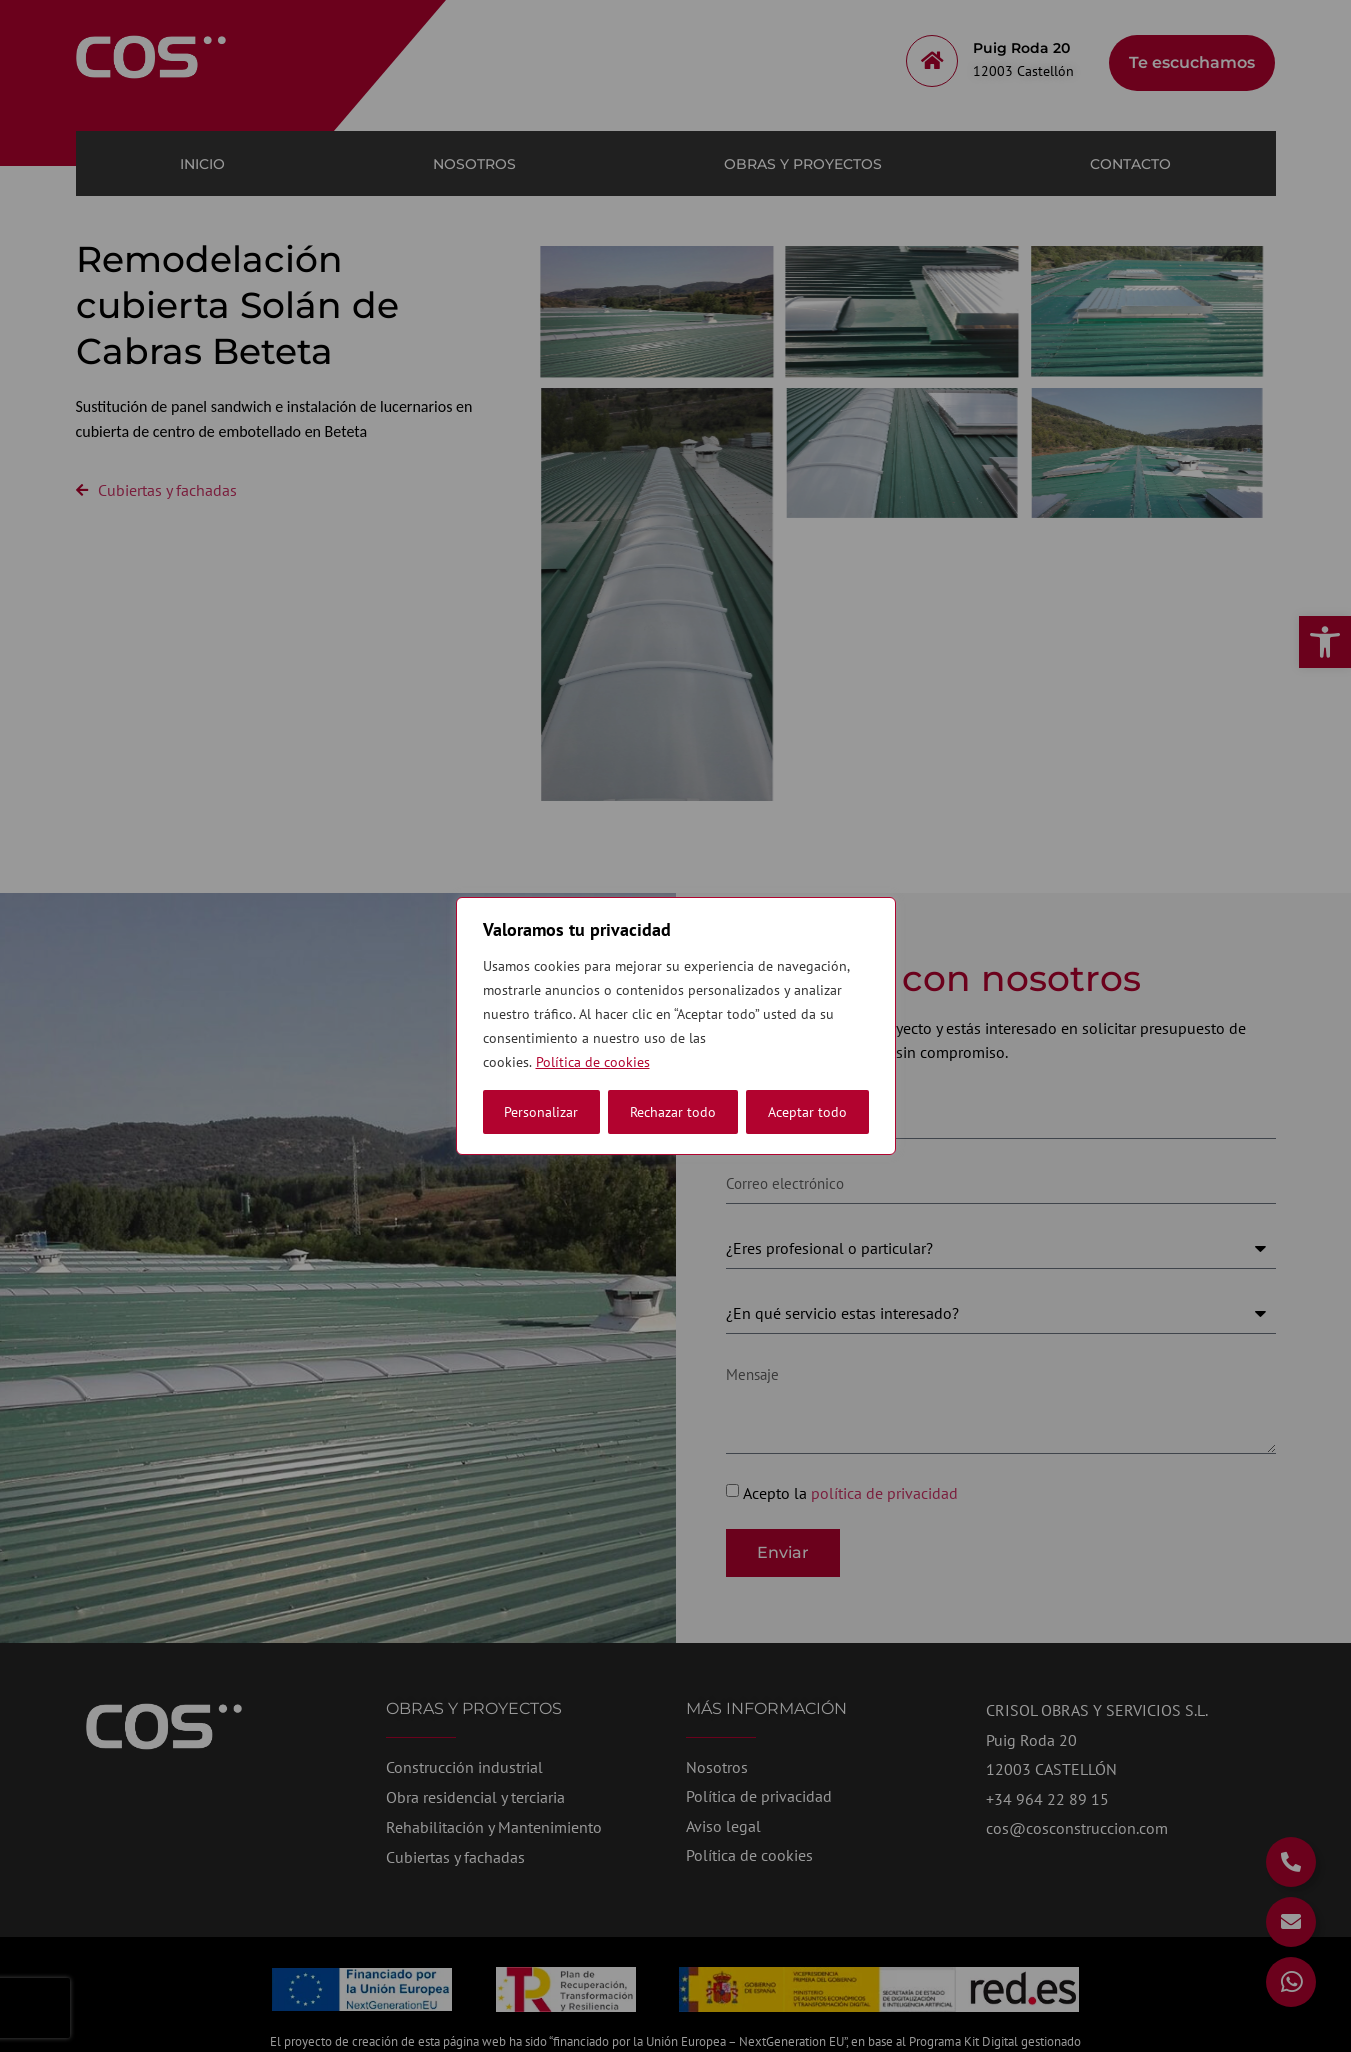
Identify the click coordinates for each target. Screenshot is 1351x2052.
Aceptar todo (807, 1112)
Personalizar (541, 1112)
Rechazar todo (673, 1112)
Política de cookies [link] (593, 1062)
